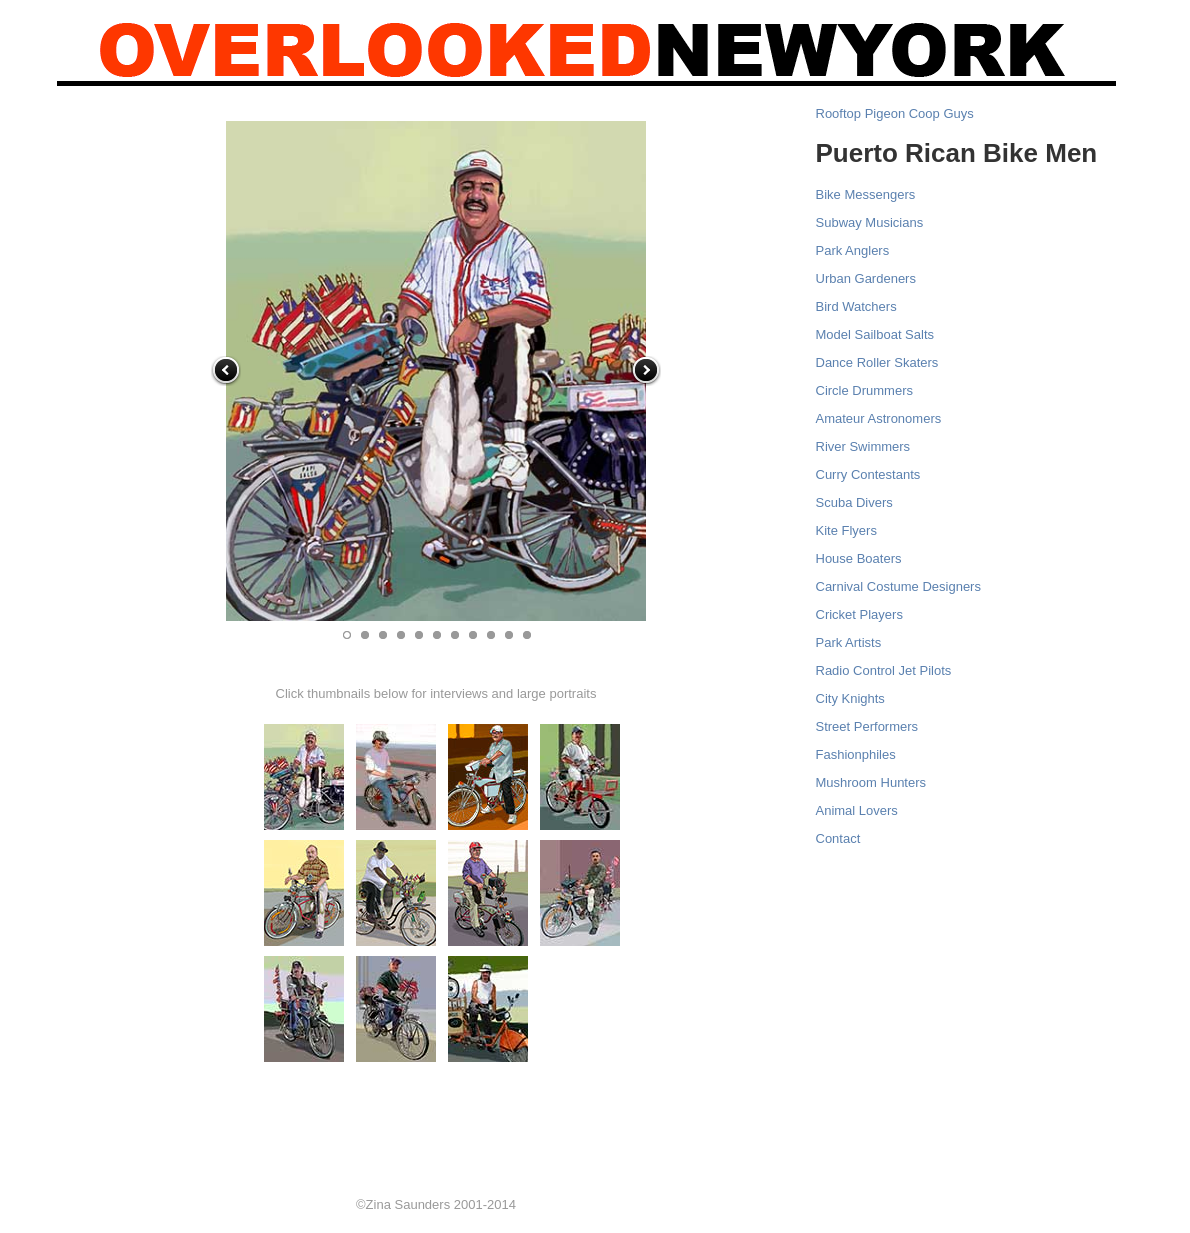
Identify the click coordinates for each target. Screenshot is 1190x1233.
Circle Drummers (865, 390)
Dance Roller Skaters (877, 362)
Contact (838, 838)
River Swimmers (863, 446)
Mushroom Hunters (871, 782)
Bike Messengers (866, 194)
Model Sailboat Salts (875, 334)
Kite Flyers (846, 530)
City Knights (850, 698)
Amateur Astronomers (879, 418)
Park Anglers (853, 250)
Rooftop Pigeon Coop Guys (895, 113)
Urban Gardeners (866, 278)
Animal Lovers (857, 810)
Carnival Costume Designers (898, 586)
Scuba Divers (854, 502)
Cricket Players (859, 614)
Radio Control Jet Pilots (884, 670)
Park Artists (849, 642)
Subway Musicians (870, 222)
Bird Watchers (856, 306)
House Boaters (859, 558)
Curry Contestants (868, 474)
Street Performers (867, 726)
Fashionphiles (856, 754)
